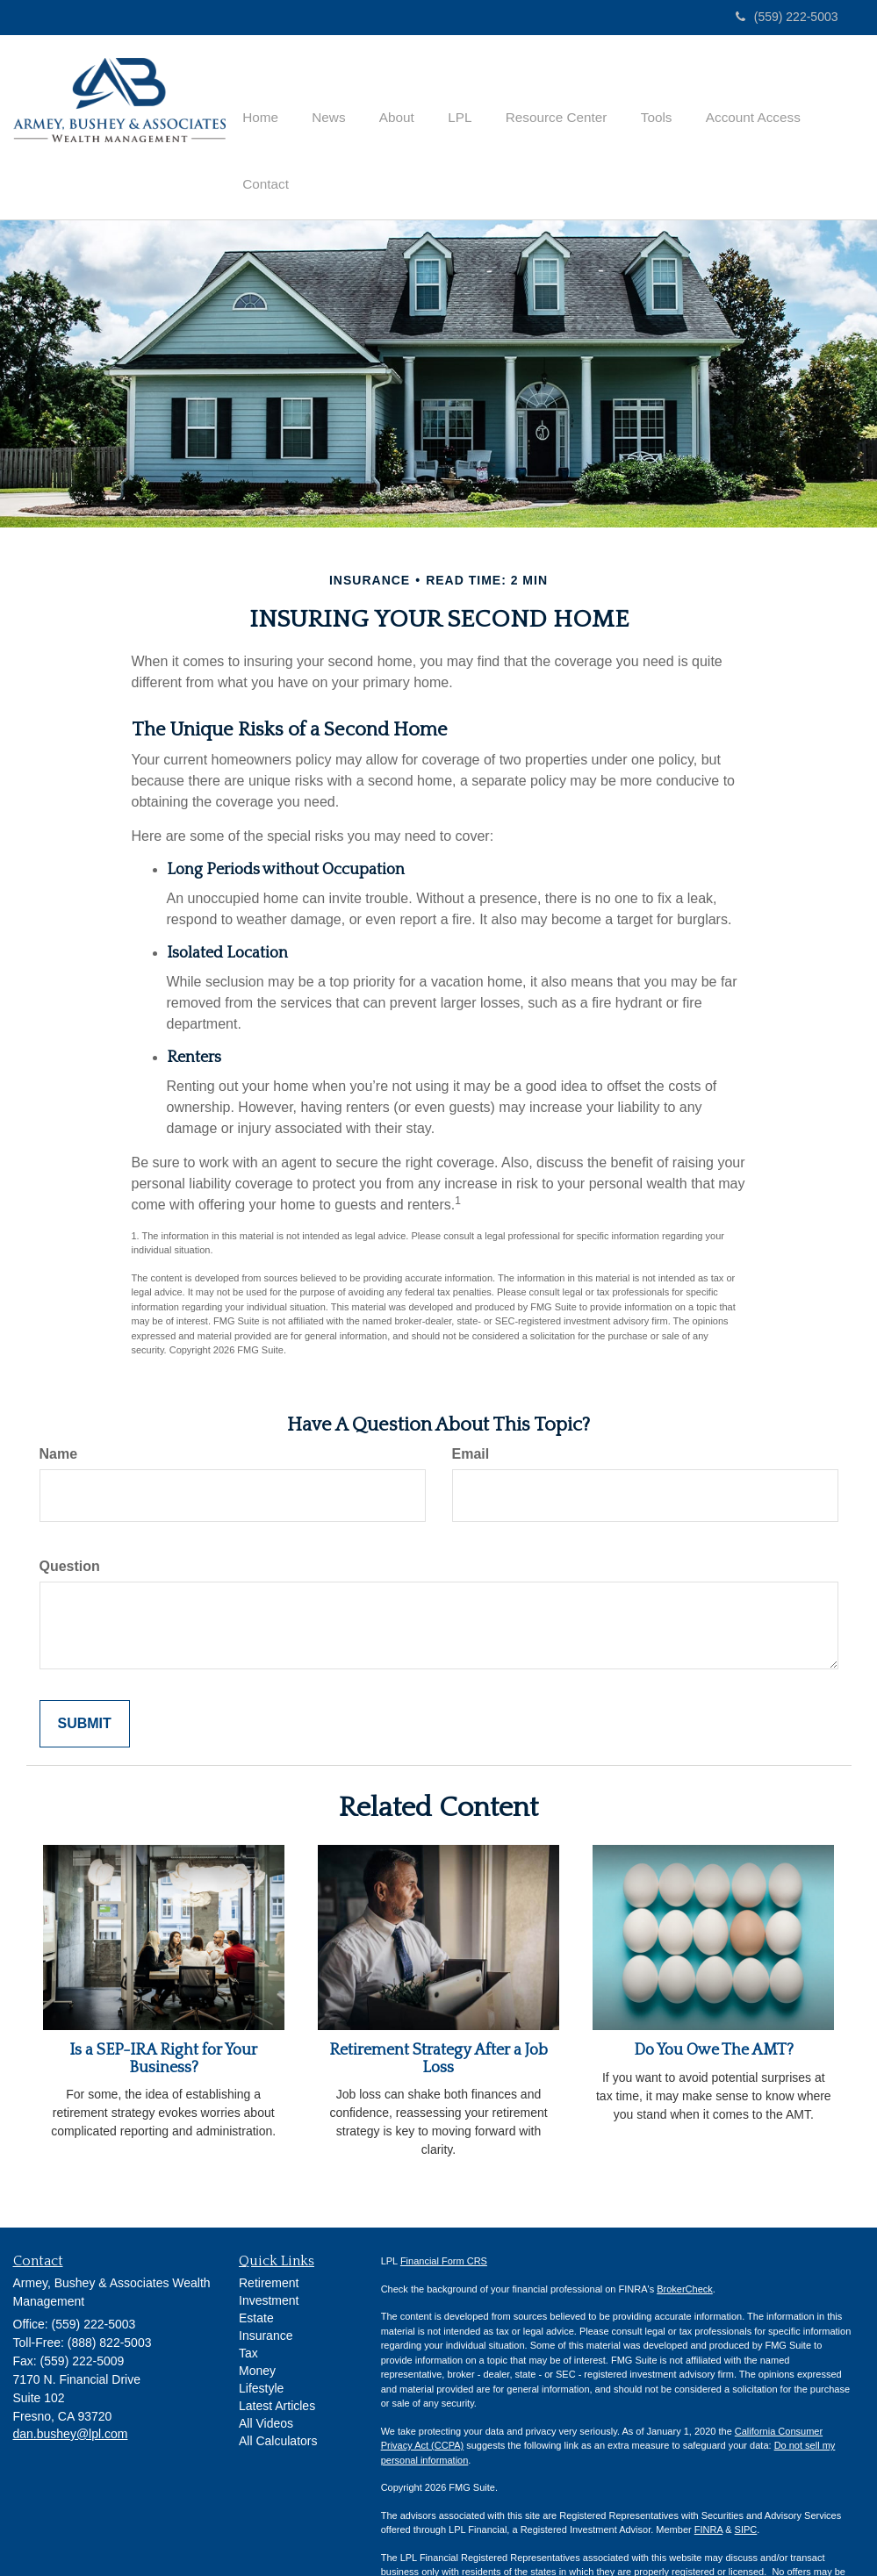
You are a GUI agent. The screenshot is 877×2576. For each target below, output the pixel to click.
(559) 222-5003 (787, 17)
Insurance (265, 2287)
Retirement (268, 2235)
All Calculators (278, 2393)
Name (59, 1405)
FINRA (708, 2481)
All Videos (266, 2375)
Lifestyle (261, 2340)
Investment (268, 2252)
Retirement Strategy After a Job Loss (438, 2009)
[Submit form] (85, 1675)
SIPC (746, 2481)
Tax (248, 2305)
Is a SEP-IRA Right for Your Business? (163, 2009)
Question (70, 1517)
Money (257, 2322)
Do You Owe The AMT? (714, 2001)
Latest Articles (277, 2357)
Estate (256, 2270)
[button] (330, 103)
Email (471, 1405)
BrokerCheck (685, 2240)
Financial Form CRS (443, 2212)
